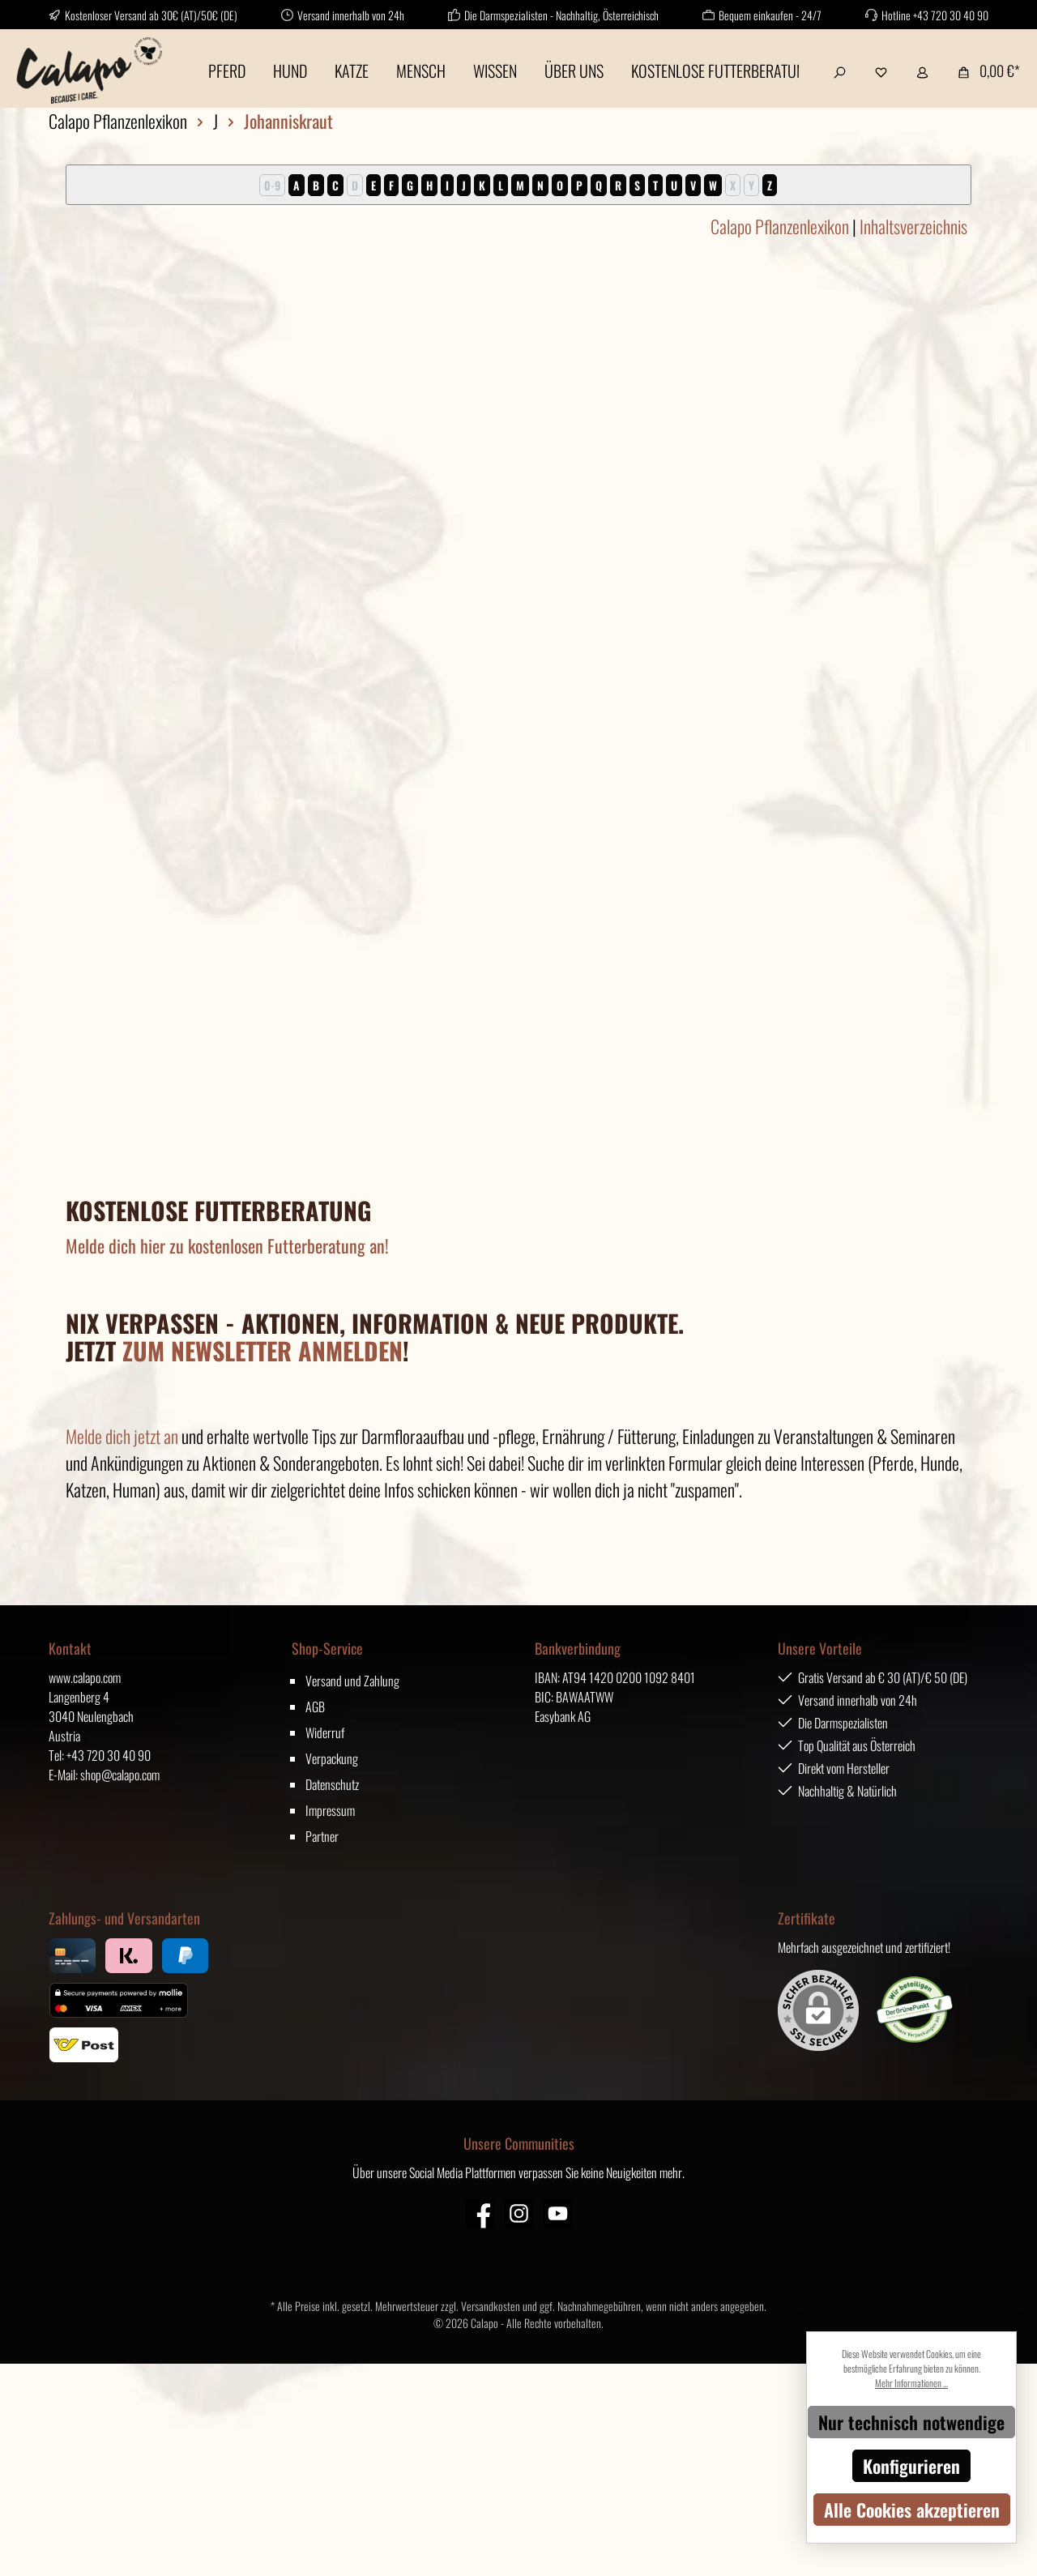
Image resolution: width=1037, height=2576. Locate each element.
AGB (315, 1706)
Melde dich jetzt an (122, 1436)
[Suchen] (839, 70)
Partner (322, 1836)
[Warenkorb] (984, 70)
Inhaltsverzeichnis (913, 226)
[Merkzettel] (881, 70)
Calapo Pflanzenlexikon (780, 226)
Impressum (330, 1810)
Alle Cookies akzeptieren (912, 2510)
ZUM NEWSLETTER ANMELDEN (262, 1350)
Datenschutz (332, 1784)
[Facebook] (480, 2213)
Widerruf (324, 1732)
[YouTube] (558, 2213)
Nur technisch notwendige (911, 2422)
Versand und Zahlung (352, 1680)
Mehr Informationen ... (911, 2383)
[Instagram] (519, 2213)
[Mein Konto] (922, 70)
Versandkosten (490, 2305)
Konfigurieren (911, 2466)
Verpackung (331, 1758)
